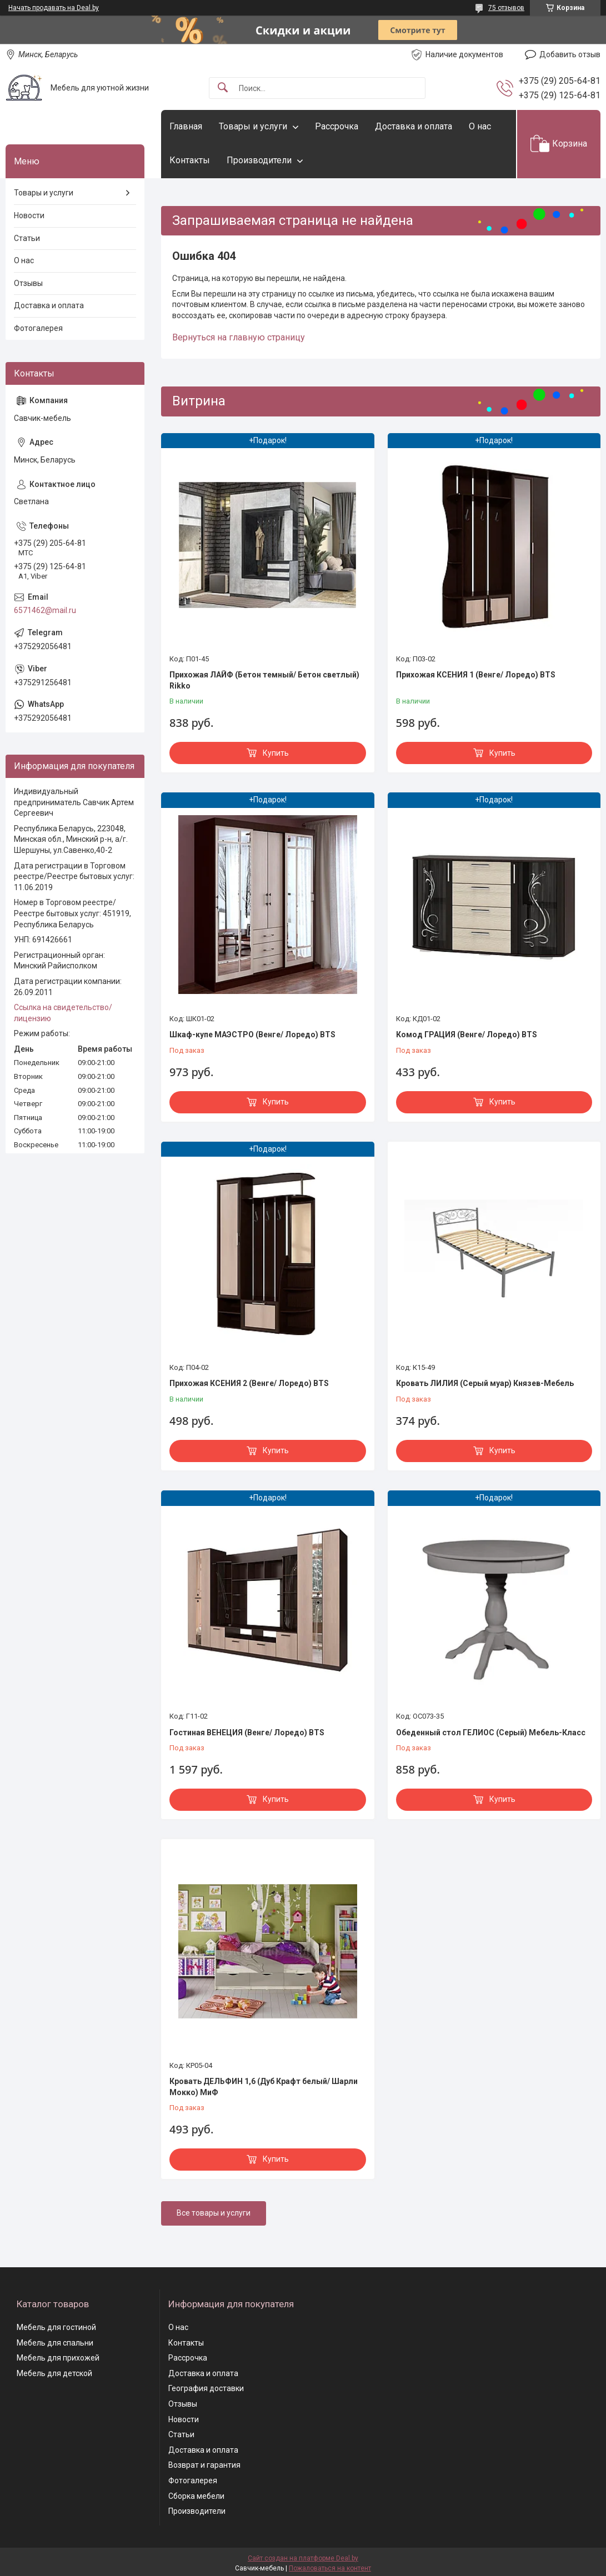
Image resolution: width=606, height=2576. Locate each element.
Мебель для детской (54, 2373)
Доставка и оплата (413, 126)
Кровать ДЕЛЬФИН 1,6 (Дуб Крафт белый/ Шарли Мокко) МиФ (263, 2087)
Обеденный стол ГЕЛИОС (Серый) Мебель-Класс (490, 1732)
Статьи (27, 238)
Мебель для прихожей (58, 2357)
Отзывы (28, 283)
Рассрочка (336, 126)
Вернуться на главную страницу (238, 337)
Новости (29, 215)
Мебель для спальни (55, 2342)
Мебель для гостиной (56, 2327)
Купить (276, 753)
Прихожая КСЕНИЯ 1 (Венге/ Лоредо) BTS (475, 674)
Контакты (189, 160)
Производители (259, 160)
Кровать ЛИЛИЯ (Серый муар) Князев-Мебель (485, 1383)
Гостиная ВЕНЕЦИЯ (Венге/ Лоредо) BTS (246, 1732)
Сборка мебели (196, 2496)
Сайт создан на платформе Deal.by (303, 2558)
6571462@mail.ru (45, 610)
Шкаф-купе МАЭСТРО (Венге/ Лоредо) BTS (252, 1034)
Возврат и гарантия (204, 2464)
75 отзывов (506, 8)
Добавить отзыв (569, 54)
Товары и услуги (253, 126)
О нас (480, 126)
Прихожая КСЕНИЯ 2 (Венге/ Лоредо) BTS (249, 1383)
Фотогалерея (38, 328)
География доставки (206, 2388)
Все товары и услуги (214, 2212)
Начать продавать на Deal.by (53, 8)
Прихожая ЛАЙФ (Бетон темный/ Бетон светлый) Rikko (264, 680)
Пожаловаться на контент (330, 2568)
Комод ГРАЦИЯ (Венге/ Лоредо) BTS (466, 1034)
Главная (185, 126)
